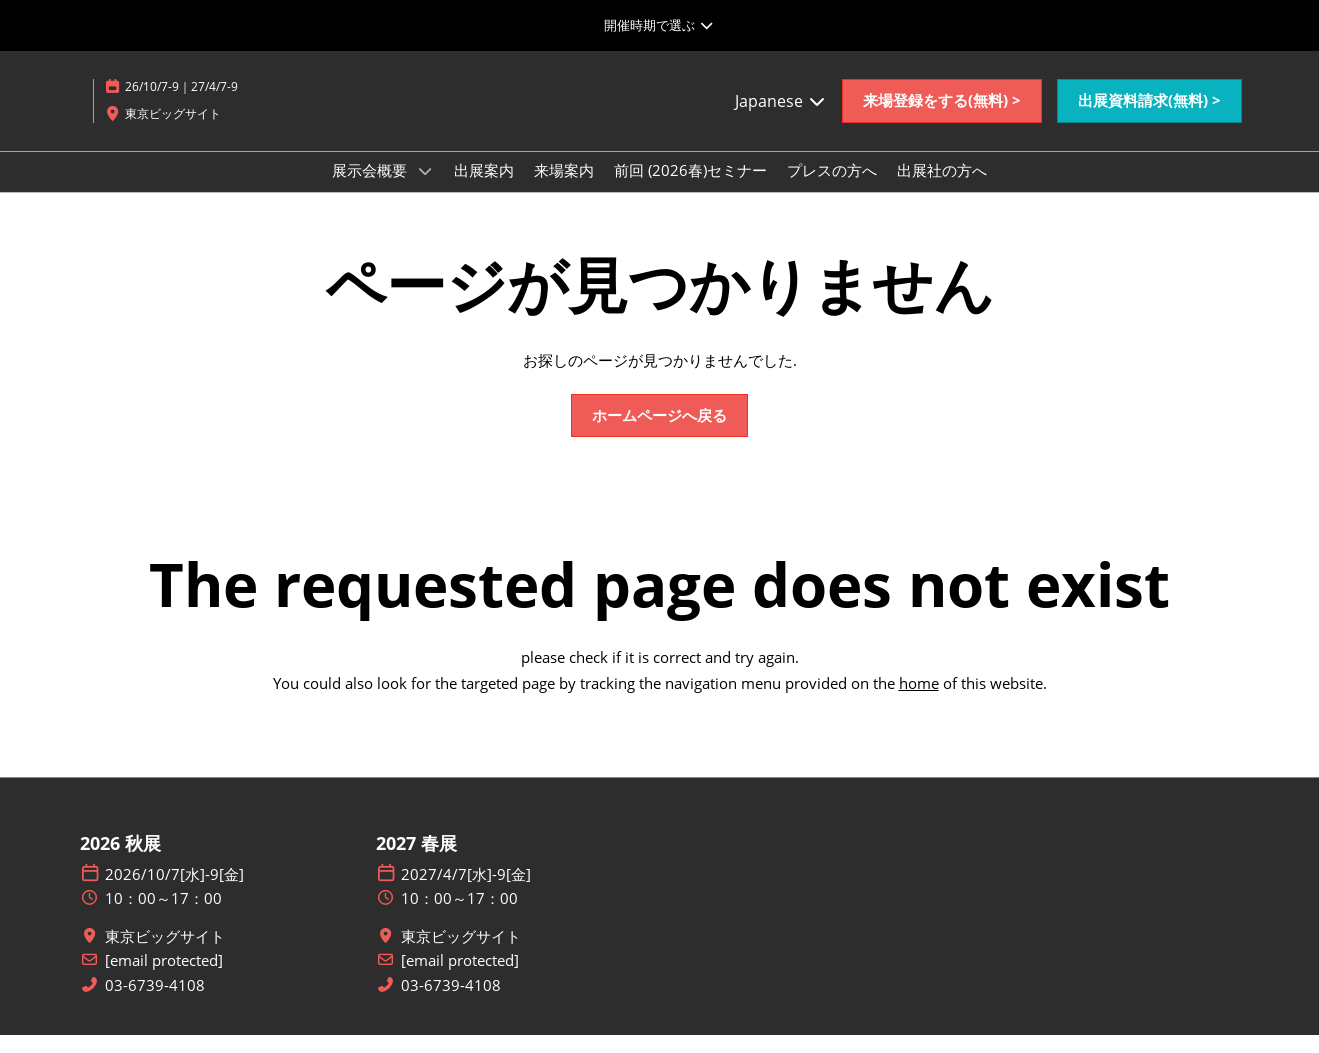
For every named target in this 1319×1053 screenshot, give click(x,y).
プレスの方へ (832, 189)
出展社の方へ (942, 189)
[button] (942, 120)
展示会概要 (371, 189)
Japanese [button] (781, 120)
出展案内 (484, 189)
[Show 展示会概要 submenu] (425, 190)
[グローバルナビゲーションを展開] (659, 25)
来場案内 (564, 189)
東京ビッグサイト (165, 954)
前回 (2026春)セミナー (690, 189)
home (919, 701)
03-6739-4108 (155, 1003)
